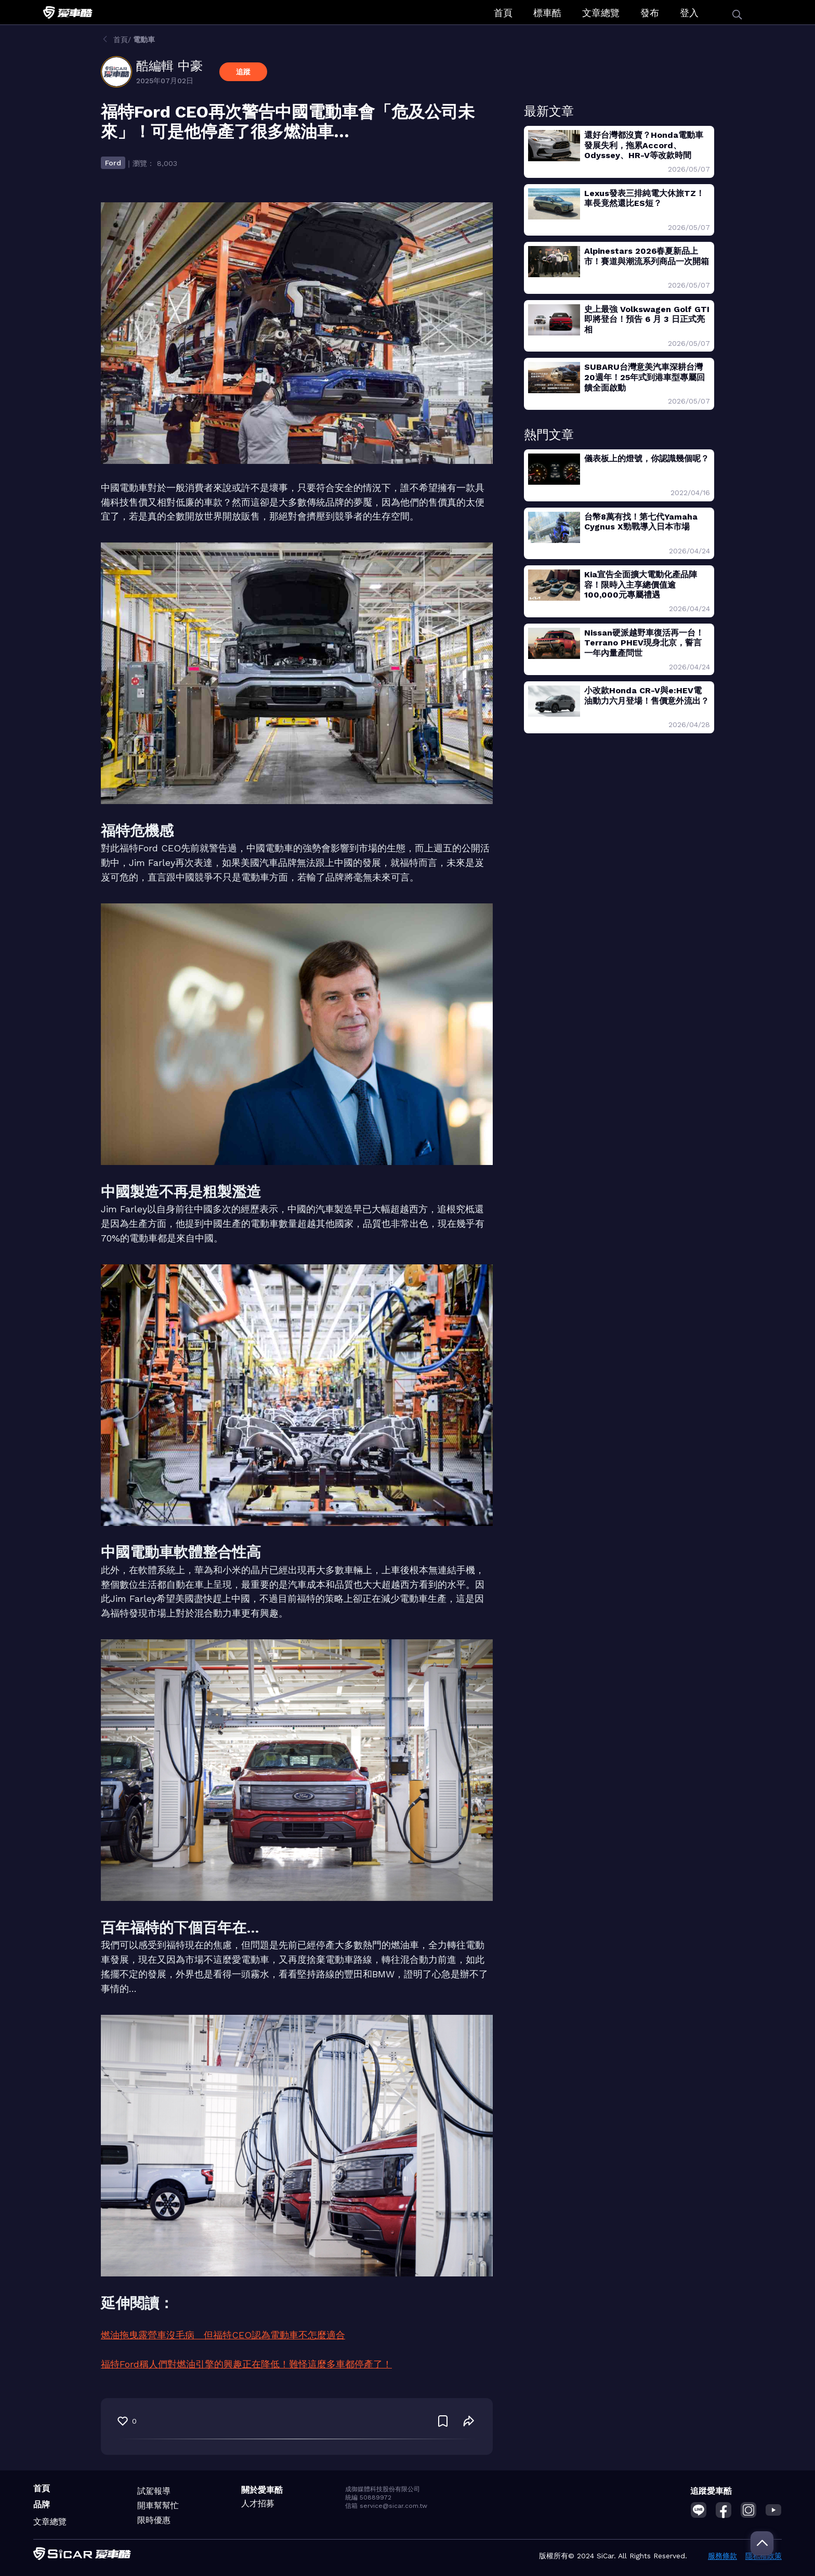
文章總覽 (601, 12)
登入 (689, 12)
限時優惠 (153, 2520)
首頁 (503, 12)
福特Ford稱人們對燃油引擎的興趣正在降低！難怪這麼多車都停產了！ (246, 2364)
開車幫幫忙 (158, 2505)
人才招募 (257, 2503)
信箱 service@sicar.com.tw (386, 2505)
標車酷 (547, 12)
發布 (649, 12)
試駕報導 (153, 2491)
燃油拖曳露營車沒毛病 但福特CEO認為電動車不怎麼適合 (223, 2334)
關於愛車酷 (262, 2490)
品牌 (41, 2504)
